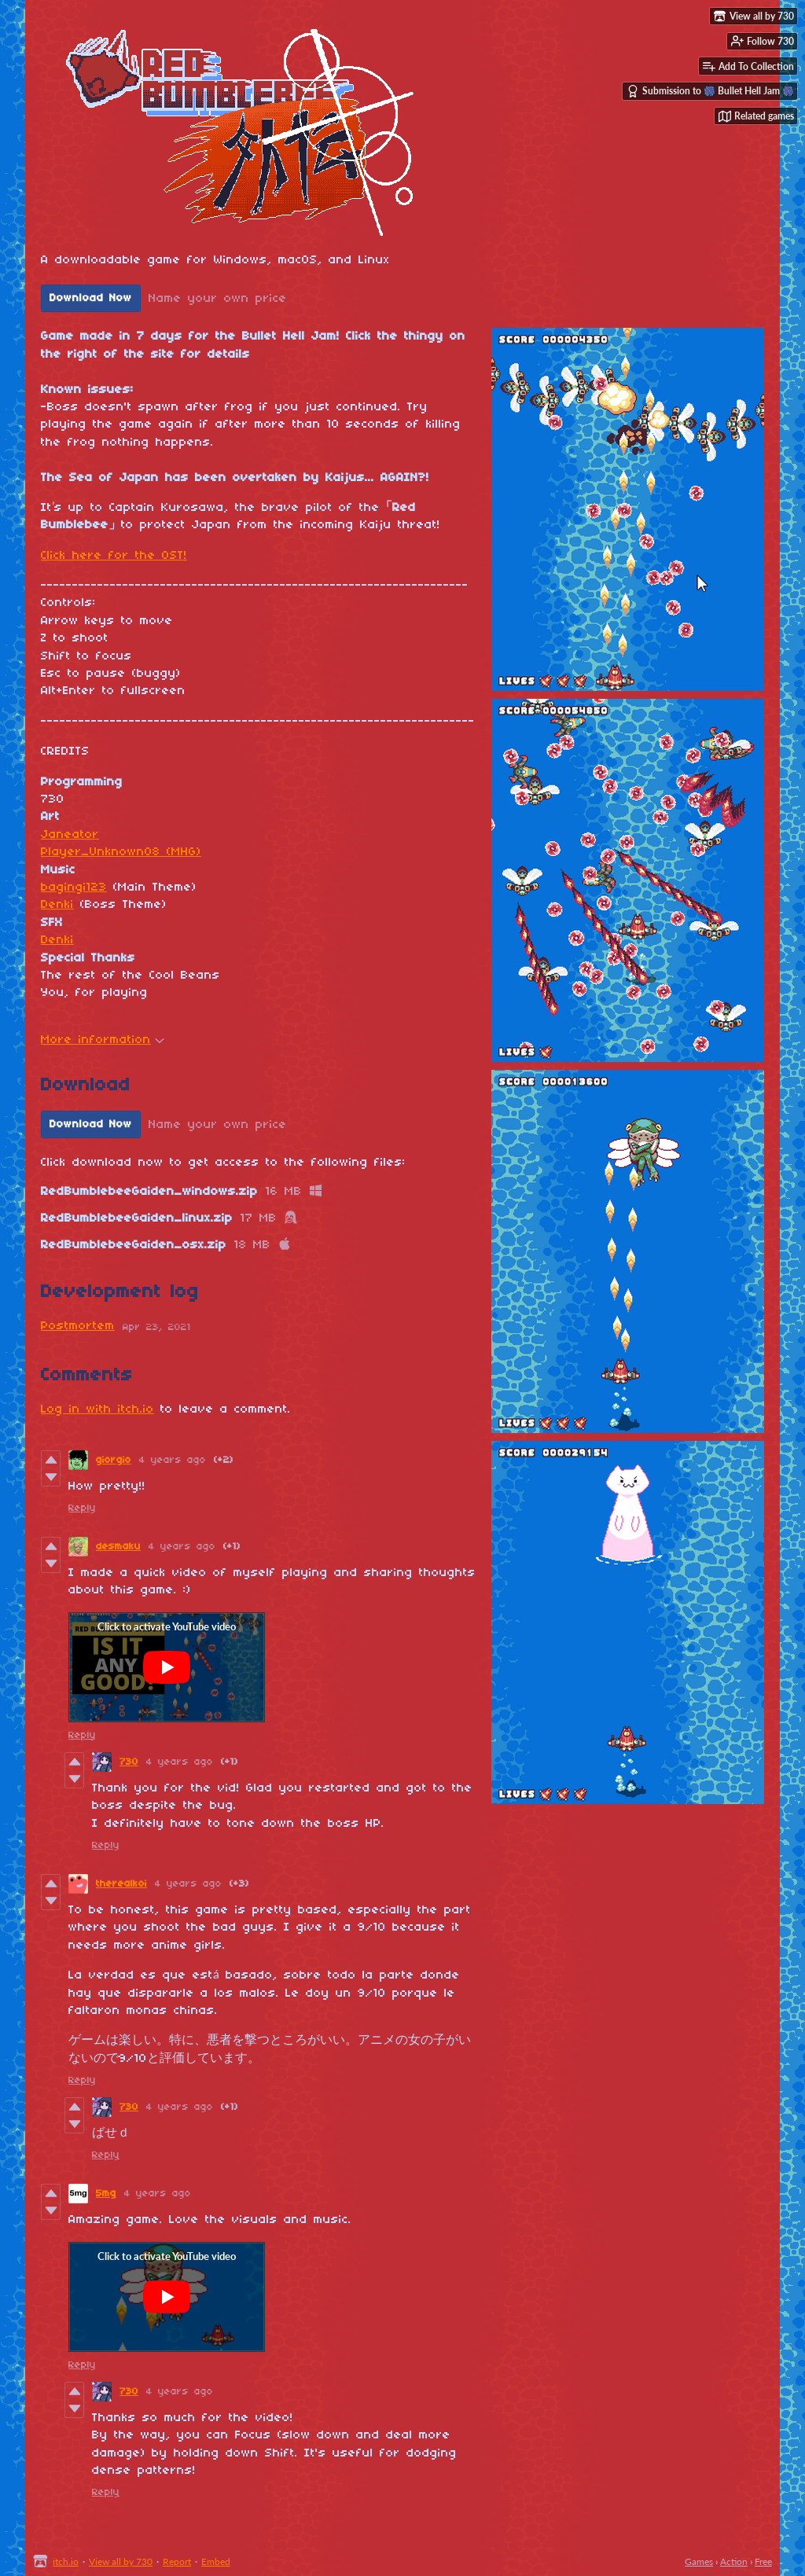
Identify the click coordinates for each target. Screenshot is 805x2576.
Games (699, 2561)
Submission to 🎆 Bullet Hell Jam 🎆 (710, 91)
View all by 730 (121, 2561)
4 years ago (172, 1460)
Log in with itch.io (97, 1409)
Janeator (70, 835)
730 (128, 1762)
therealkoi (121, 1884)
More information (102, 1040)
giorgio (113, 1460)
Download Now (91, 298)
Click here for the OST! (114, 555)
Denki (57, 904)
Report (177, 2561)
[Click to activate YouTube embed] (166, 1667)
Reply (82, 1508)
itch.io (66, 2561)
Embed (215, 2561)
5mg (106, 2193)
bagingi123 (74, 887)
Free (763, 2561)
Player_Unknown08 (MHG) (121, 852)
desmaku (118, 1547)
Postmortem (78, 1326)
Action (734, 2561)
